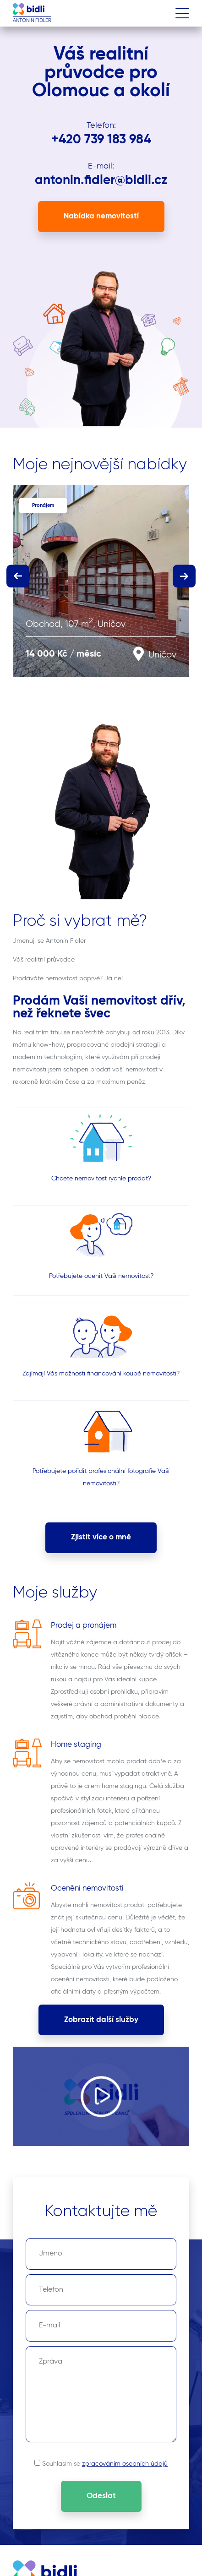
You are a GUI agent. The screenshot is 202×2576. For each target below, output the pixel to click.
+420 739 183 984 (101, 139)
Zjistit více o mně (101, 1537)
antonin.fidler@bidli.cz (101, 180)
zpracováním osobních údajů (125, 2464)
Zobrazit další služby (101, 2020)
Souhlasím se (105, 2464)
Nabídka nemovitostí (101, 216)
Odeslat (101, 2496)
